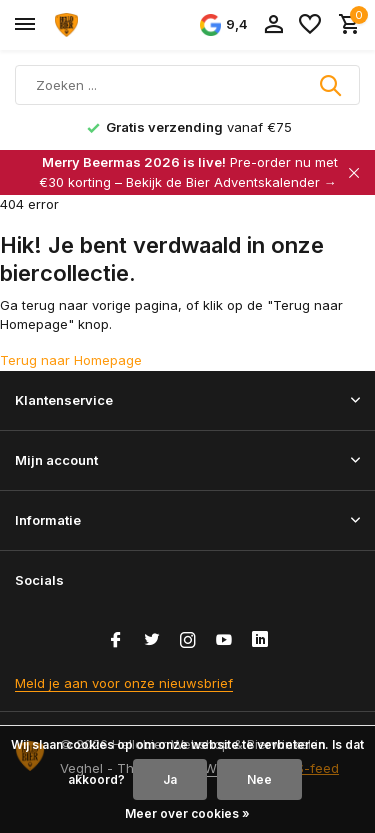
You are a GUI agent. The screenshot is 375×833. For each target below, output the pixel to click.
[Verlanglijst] (310, 25)
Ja (170, 779)
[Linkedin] (260, 641)
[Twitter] (152, 641)
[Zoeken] (187, 85)
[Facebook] (116, 641)
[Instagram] (188, 641)
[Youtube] (224, 641)
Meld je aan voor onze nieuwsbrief (124, 683)
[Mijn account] (273, 25)
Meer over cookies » (187, 813)
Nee (259, 779)
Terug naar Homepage (71, 360)
